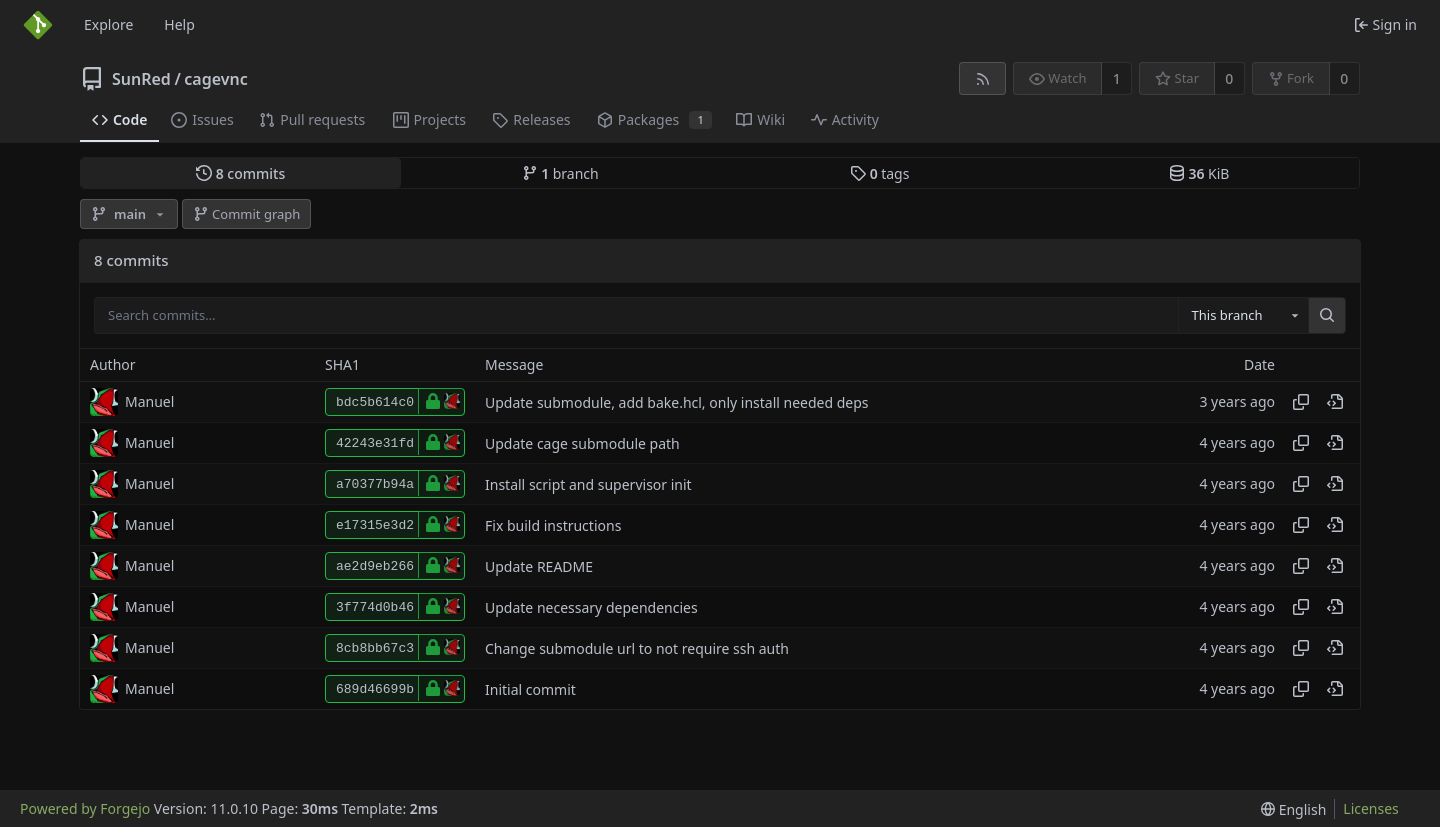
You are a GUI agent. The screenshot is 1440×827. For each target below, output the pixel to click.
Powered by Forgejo (85, 808)
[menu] (1293, 809)
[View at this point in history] (1335, 402)
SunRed (141, 79)
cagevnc (215, 79)
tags (879, 173)
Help (179, 24)
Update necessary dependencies (591, 607)
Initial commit (530, 689)
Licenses (1371, 808)
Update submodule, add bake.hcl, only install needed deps (677, 402)
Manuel (149, 401)
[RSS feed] (982, 78)
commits (240, 173)
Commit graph (247, 214)
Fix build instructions (553, 525)
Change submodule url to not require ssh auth (637, 648)
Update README (539, 566)
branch (560, 173)
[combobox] (1243, 316)
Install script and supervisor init (588, 484)
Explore (108, 24)
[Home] (38, 25)
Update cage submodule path (582, 443)
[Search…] (1327, 316)
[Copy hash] (1301, 402)
